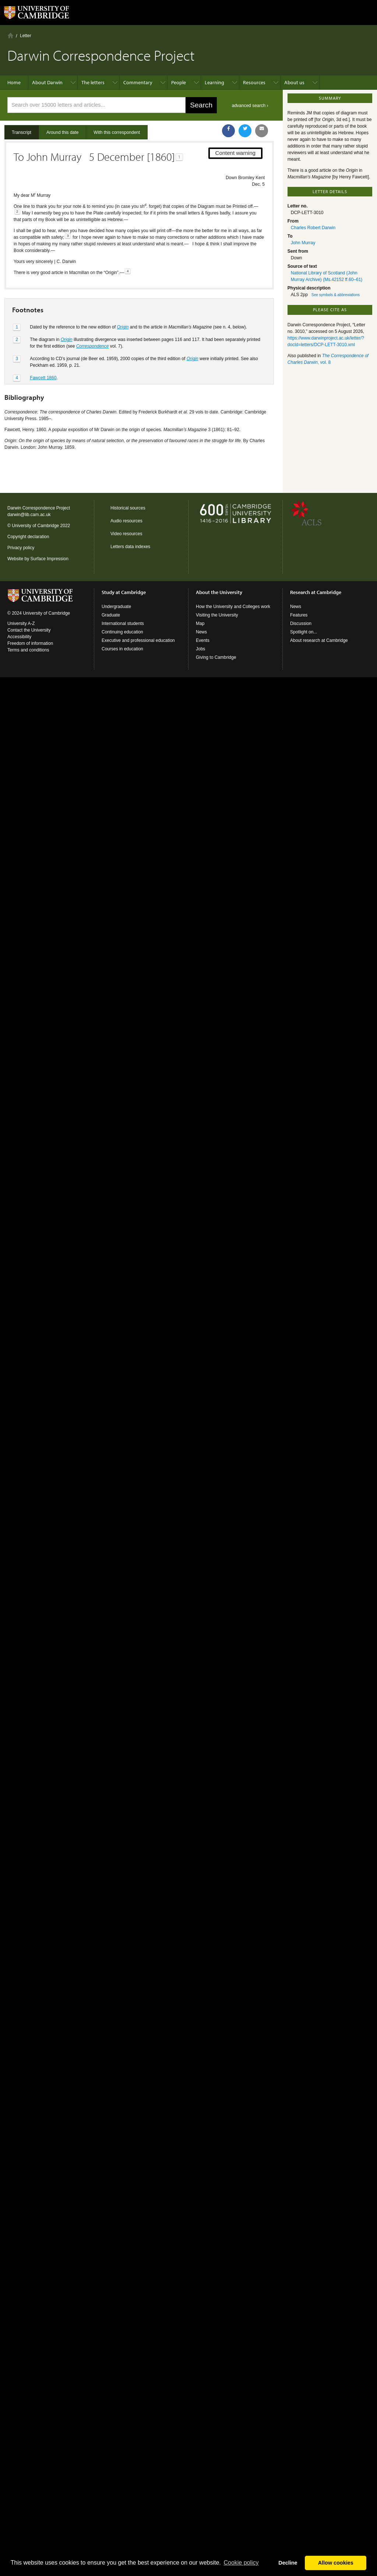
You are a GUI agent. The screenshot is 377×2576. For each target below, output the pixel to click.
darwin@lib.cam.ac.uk (29, 514)
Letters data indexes (130, 546)
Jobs (200, 648)
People (178, 82)
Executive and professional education (138, 640)
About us (294, 82)
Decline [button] (287, 2563)
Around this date (62, 132)
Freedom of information (30, 643)
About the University (219, 592)
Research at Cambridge (315, 592)
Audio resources (126, 520)
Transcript (21, 132)
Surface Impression (49, 558)
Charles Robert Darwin (313, 227)
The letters (93, 82)
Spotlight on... (303, 632)
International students (123, 623)
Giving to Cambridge (216, 657)
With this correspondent (117, 132)
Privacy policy (20, 547)
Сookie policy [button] (240, 2562)
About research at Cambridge (319, 640)
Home (10, 35)
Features (298, 615)
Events (202, 640)
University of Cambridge (35, 525)
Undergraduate (116, 606)
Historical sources (127, 508)
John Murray (303, 242)
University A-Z (21, 623)
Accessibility (19, 636)
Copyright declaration (28, 536)
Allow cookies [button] (335, 2563)
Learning (214, 82)
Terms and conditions (28, 650)
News (201, 632)
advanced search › (250, 105)
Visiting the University (217, 615)
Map (200, 623)
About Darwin (47, 82)
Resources (254, 82)
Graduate (111, 615)
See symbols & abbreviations (335, 295)
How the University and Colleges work (233, 606)
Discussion (300, 623)
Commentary (137, 82)
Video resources (126, 533)
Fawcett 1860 (43, 377)
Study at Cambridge (124, 592)
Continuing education (122, 632)
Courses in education (122, 648)
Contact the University (28, 630)
